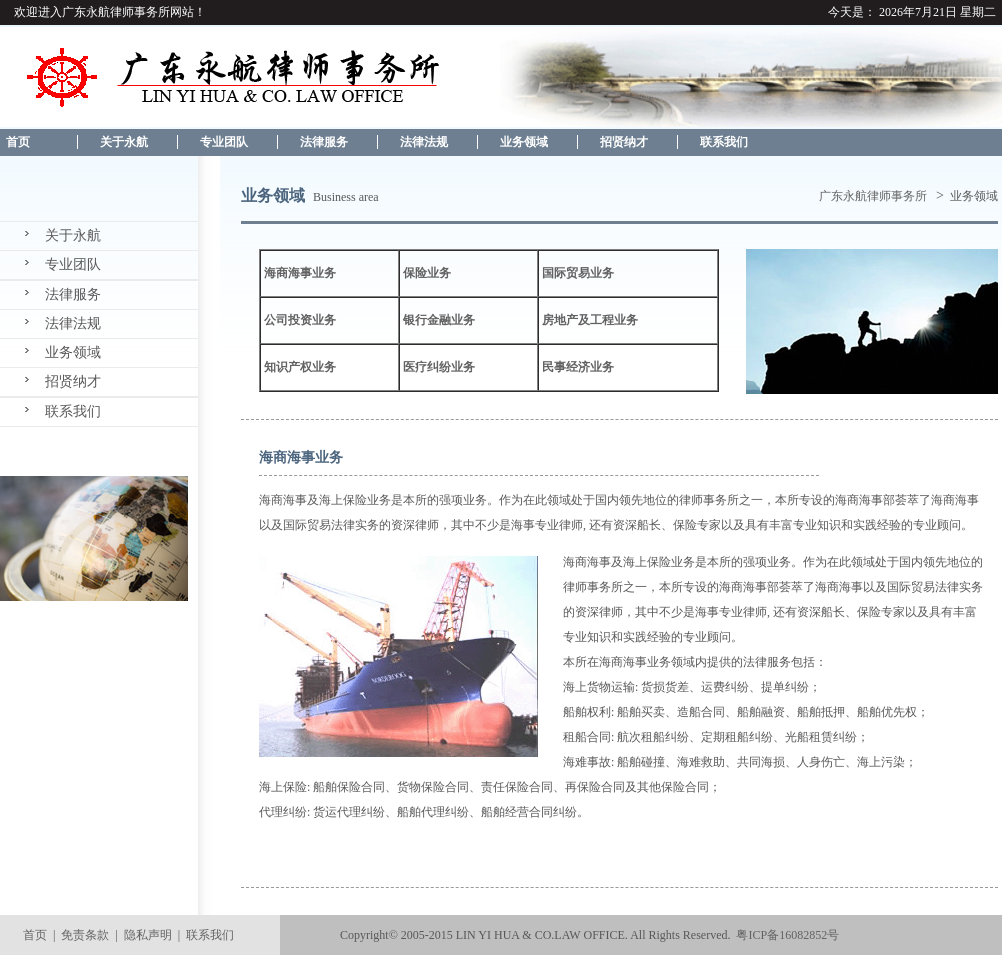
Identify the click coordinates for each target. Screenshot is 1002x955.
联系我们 (724, 142)
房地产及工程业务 (590, 320)
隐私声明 (148, 935)
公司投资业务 (300, 320)
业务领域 (524, 142)
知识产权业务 (300, 367)
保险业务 (427, 273)
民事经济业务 (578, 367)
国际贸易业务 (578, 273)
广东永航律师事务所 (873, 196)
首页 (15, 142)
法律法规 (424, 142)
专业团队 (224, 142)
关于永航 (124, 142)
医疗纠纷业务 (439, 367)
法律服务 (324, 142)
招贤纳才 (624, 142)
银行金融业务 (439, 320)
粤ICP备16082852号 (787, 935)
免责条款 (85, 935)
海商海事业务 (300, 273)
